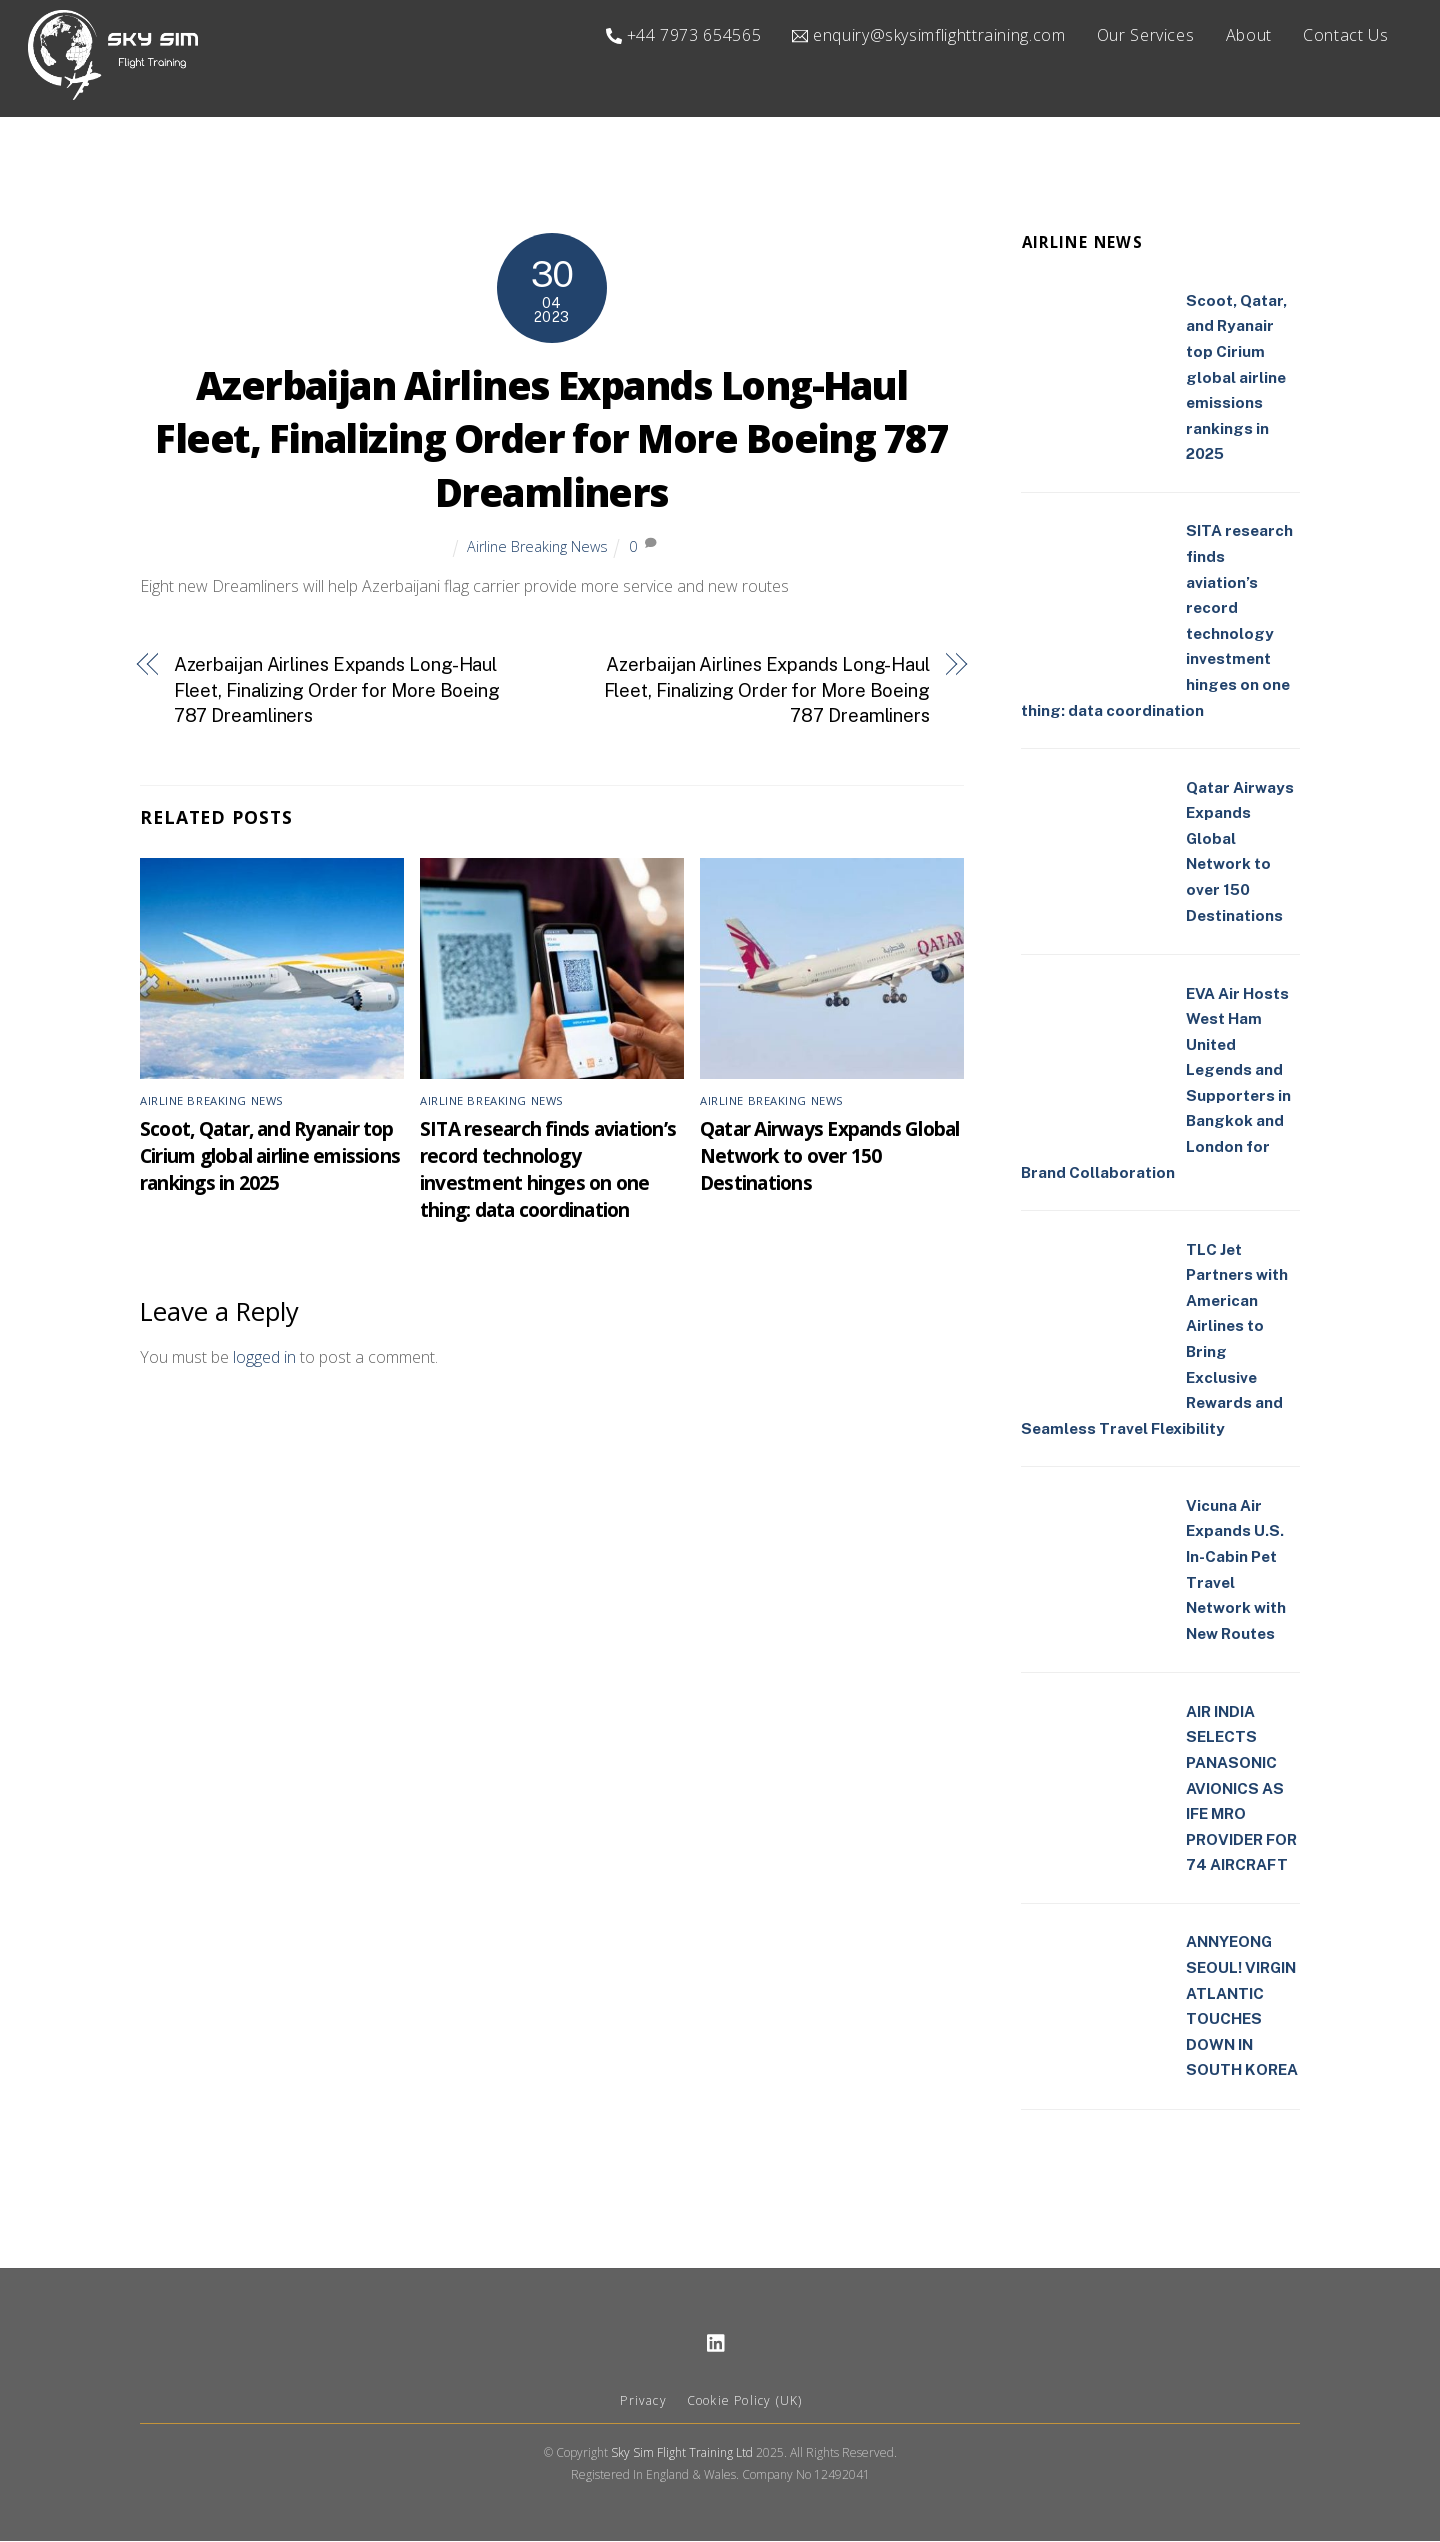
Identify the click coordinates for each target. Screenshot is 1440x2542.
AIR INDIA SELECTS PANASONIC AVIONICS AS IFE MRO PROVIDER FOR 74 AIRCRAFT (1241, 1789)
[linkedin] (717, 2342)
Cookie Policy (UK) (745, 2401)
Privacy (643, 2401)
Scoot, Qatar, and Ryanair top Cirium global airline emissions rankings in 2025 (270, 1156)
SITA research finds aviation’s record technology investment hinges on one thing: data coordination (548, 1170)
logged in (264, 1358)
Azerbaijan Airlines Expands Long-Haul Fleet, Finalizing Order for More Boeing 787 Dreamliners (551, 440)
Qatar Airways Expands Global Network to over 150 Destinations (830, 1156)
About (1249, 35)
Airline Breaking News (537, 547)
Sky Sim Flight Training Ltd (682, 2453)
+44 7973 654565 (683, 35)
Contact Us (1345, 35)
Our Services (1146, 35)
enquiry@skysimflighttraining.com (928, 35)
